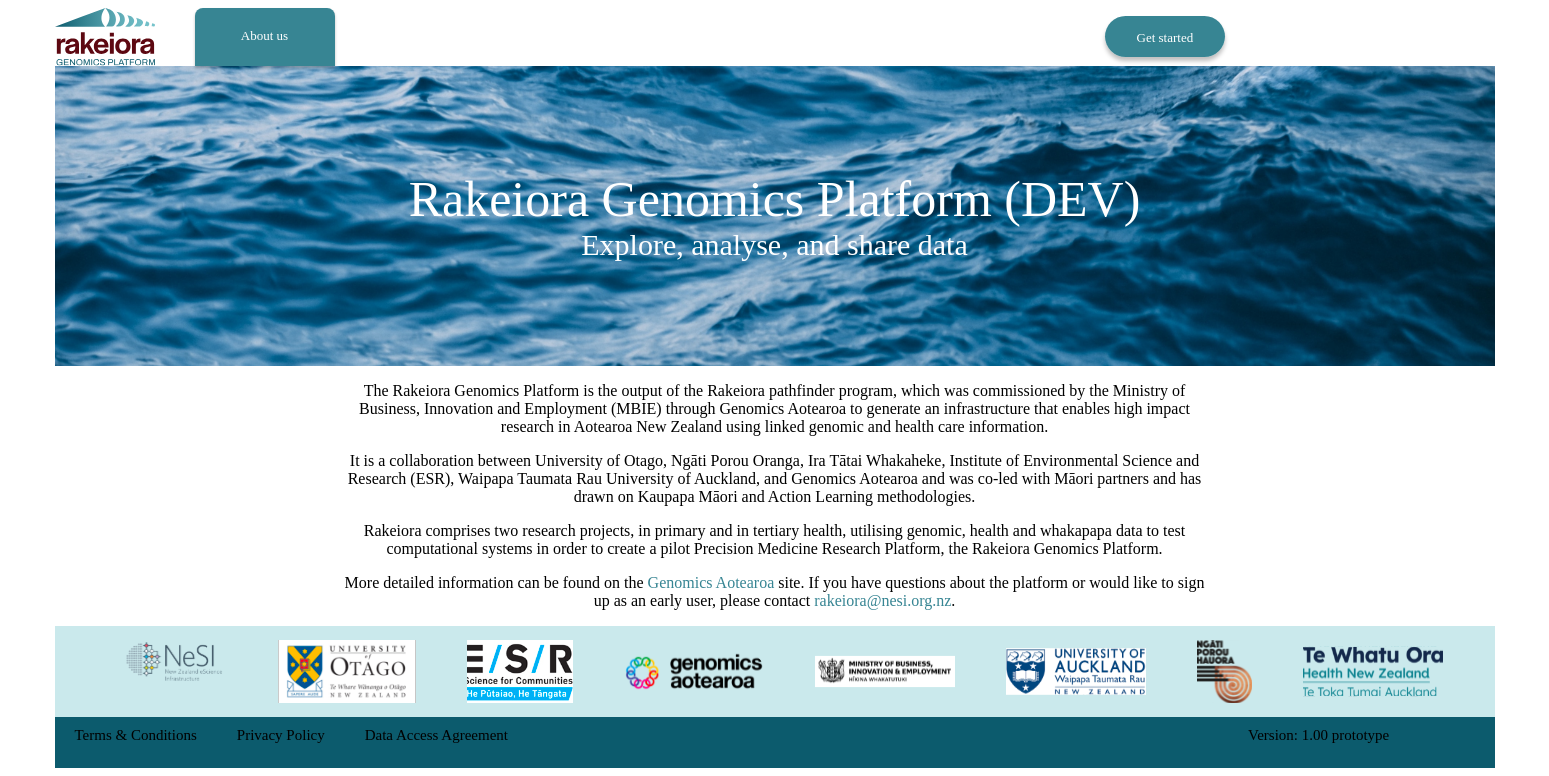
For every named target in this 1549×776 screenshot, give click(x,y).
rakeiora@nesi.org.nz (882, 600)
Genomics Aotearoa (711, 582)
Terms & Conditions (136, 735)
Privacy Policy (281, 735)
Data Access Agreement (436, 735)
